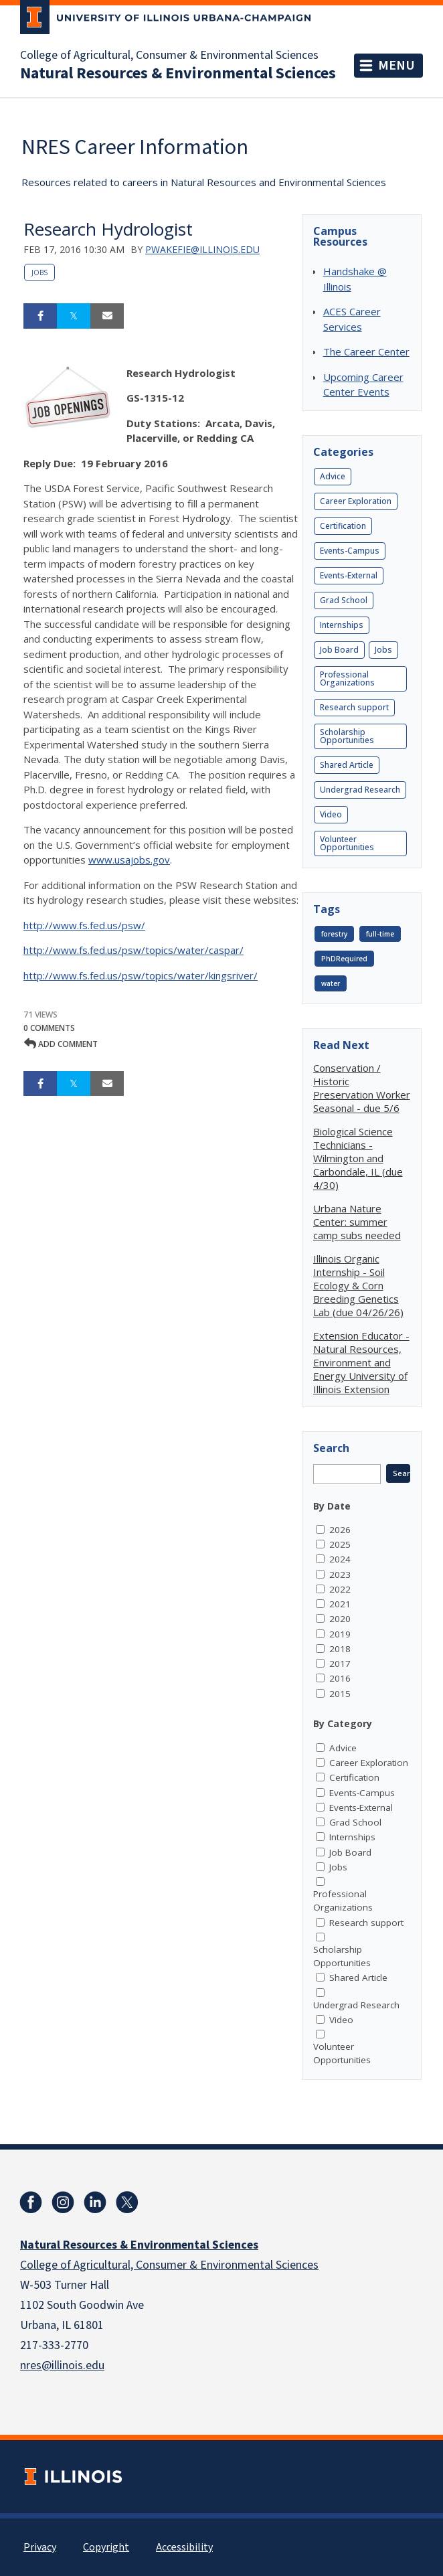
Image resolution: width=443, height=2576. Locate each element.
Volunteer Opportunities (347, 843)
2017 (340, 1664)
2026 (340, 1530)
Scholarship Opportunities (347, 736)
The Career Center (366, 351)
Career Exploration (355, 501)
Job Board (339, 649)
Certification (343, 526)
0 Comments (49, 1028)
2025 (340, 1544)
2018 (340, 1649)
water (330, 983)
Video (331, 814)
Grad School (343, 600)
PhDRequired (344, 958)
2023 (340, 1574)
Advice (332, 476)
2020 (340, 1619)
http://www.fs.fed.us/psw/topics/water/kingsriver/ (140, 975)
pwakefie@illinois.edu (202, 249)
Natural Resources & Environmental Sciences (178, 74)
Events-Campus (349, 550)
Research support (354, 707)
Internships (341, 625)
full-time (380, 934)
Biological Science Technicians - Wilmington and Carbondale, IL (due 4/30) (358, 1158)
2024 (340, 1559)
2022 (340, 1589)
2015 (340, 1694)
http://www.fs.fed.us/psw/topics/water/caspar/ (133, 950)
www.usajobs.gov (129, 859)
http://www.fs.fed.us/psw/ (84, 925)
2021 (340, 1604)
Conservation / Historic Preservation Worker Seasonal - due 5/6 (361, 1088)
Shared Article (346, 765)
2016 (340, 1678)
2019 (340, 1634)
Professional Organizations (347, 678)
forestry (334, 934)
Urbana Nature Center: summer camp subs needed (357, 1222)
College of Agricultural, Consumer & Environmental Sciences (169, 56)
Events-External (348, 575)
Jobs (39, 272)
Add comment (61, 1044)
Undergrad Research (360, 789)
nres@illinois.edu (62, 2365)
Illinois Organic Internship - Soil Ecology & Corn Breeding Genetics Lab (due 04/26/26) (358, 1285)
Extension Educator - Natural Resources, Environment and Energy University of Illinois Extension (361, 1362)
